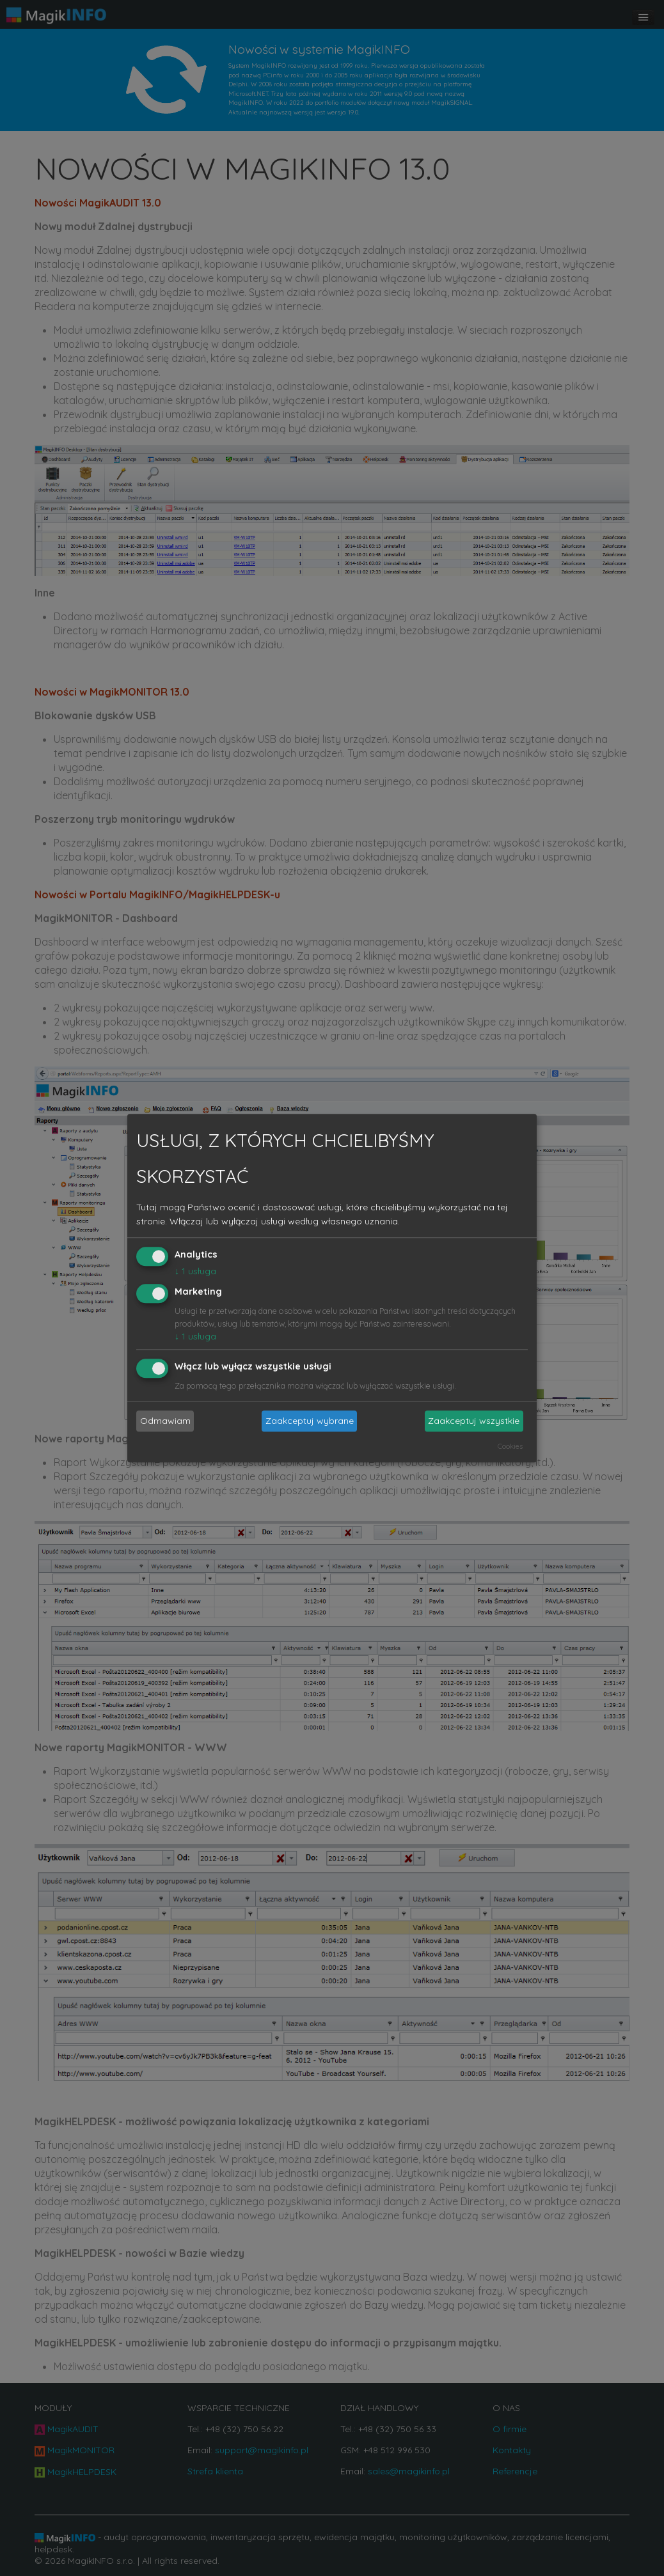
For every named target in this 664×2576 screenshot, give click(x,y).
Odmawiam (165, 1421)
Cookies (510, 1446)
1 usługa (195, 1271)
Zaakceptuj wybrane (309, 1421)
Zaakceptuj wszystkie (473, 1421)
